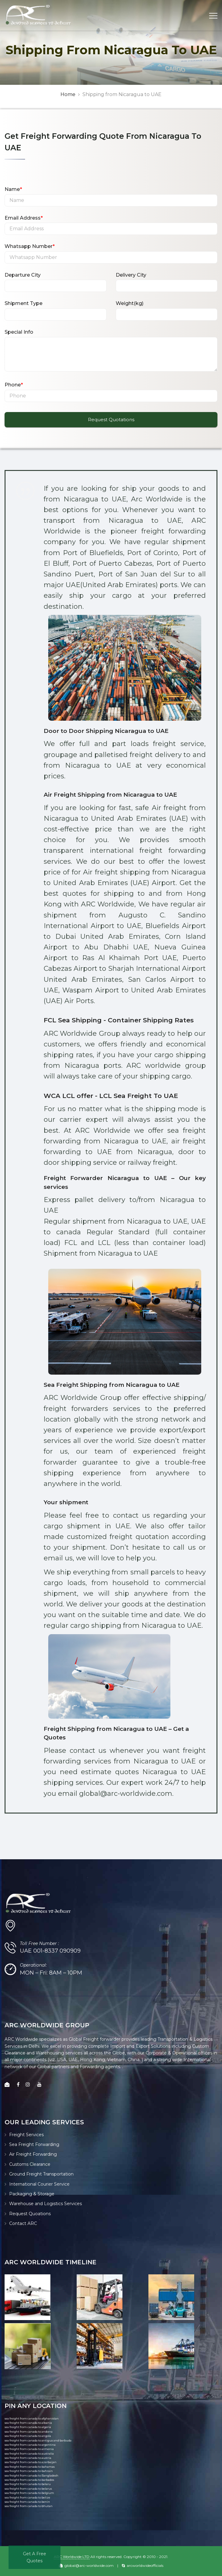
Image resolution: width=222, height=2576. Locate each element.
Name (13, 189)
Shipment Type (23, 303)
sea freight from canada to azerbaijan (30, 2462)
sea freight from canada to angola (28, 2436)
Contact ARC (23, 2223)
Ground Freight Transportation (41, 2174)
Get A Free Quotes (34, 2557)
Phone (14, 385)
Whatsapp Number (30, 246)
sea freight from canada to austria (28, 2457)
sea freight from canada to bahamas (30, 2466)
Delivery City (131, 275)
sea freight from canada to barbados (29, 2479)
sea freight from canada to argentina (30, 2444)
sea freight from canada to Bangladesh (31, 2475)
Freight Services (26, 2134)
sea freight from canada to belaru (28, 2484)
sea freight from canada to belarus (28, 2488)
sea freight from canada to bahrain (29, 2471)
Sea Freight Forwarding (34, 2144)
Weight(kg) (130, 303)
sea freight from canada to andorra (29, 2431)
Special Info (19, 332)
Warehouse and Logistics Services (45, 2203)
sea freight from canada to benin (27, 2501)
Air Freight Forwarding (33, 2154)
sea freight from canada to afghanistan (32, 2418)
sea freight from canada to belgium (29, 2493)
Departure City (23, 275)
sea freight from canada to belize (27, 2497)
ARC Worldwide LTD (71, 2556)
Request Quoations (30, 2213)
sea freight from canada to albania (28, 2422)
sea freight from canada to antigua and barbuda (38, 2440)
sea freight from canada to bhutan (29, 2506)
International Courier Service (39, 2184)
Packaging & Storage (31, 2194)
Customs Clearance (29, 2164)
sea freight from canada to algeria (28, 2427)
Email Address (24, 218)
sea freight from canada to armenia (29, 2449)
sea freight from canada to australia (29, 2453)
